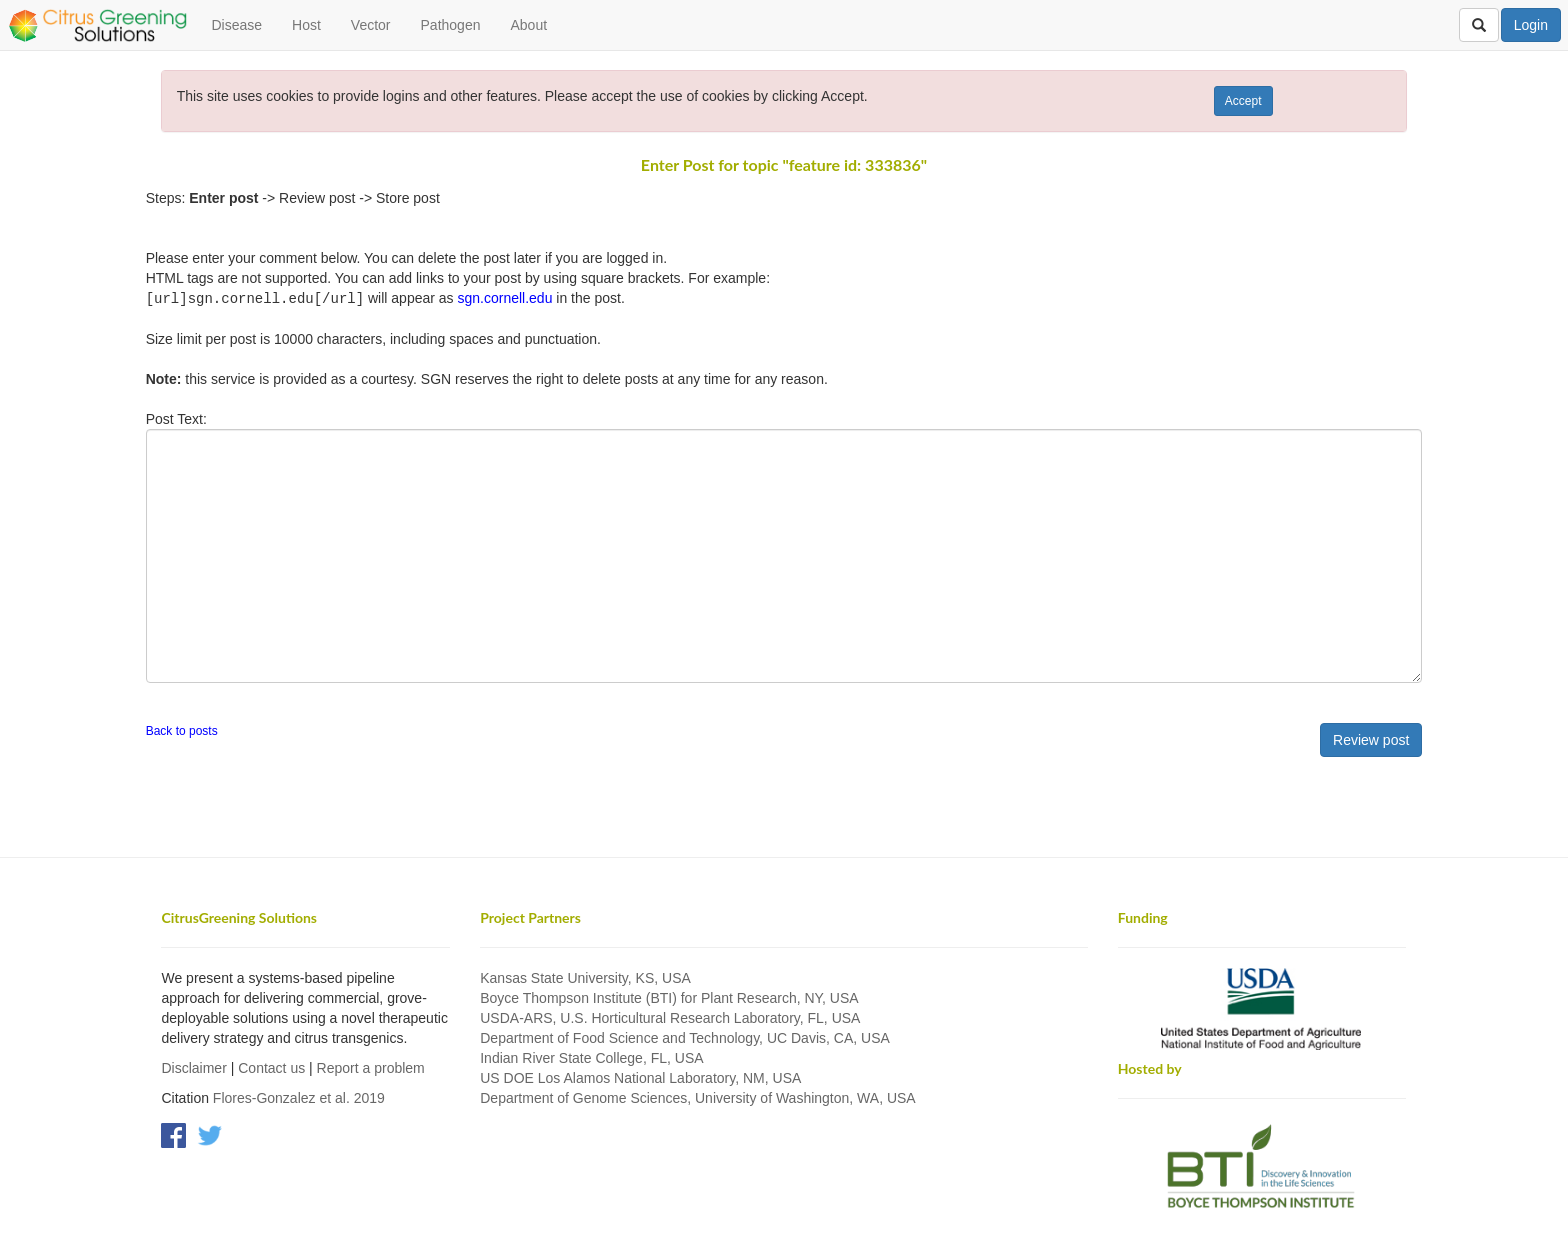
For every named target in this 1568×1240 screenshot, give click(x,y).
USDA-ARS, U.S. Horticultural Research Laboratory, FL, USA (670, 1017)
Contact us (271, 1067)
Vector (371, 25)
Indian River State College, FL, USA (591, 1057)
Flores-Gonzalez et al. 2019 (299, 1097)
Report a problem (371, 1067)
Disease (236, 25)
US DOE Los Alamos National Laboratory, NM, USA (640, 1077)
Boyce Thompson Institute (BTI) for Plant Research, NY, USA (669, 997)
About (528, 25)
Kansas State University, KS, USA (585, 977)
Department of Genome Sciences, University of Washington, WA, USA (697, 1097)
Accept (1243, 101)
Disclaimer (193, 1067)
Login (1531, 25)
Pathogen (451, 25)
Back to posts (182, 730)
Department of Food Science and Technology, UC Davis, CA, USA (685, 1037)
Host (306, 25)
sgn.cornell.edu (504, 298)
